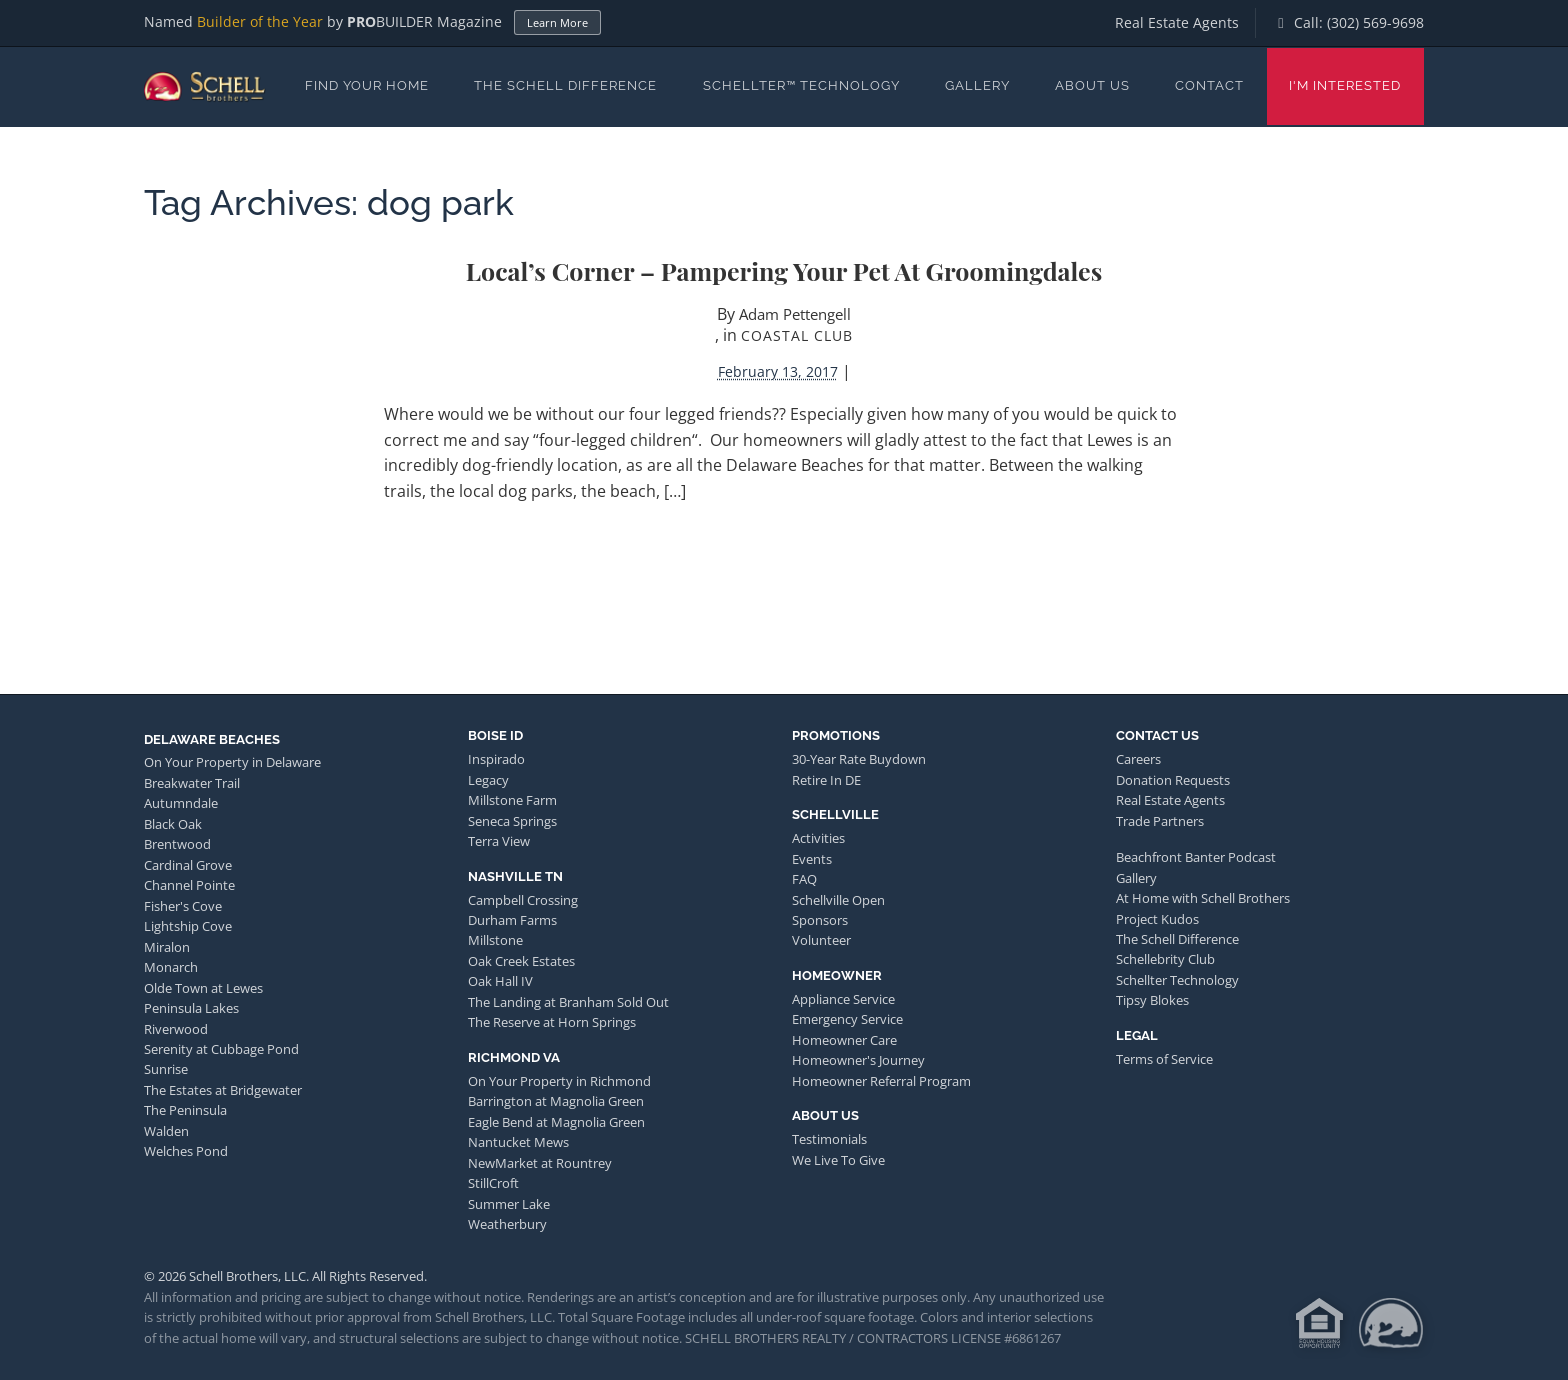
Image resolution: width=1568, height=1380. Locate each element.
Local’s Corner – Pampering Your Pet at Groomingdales (784, 270)
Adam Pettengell (795, 314)
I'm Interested (1345, 85)
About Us (1092, 85)
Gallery (977, 85)
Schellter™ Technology (801, 85)
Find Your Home (367, 85)
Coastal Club (797, 335)
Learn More (557, 22)
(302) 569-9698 (1375, 22)
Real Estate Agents (1177, 22)
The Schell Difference (565, 85)
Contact (1209, 85)
